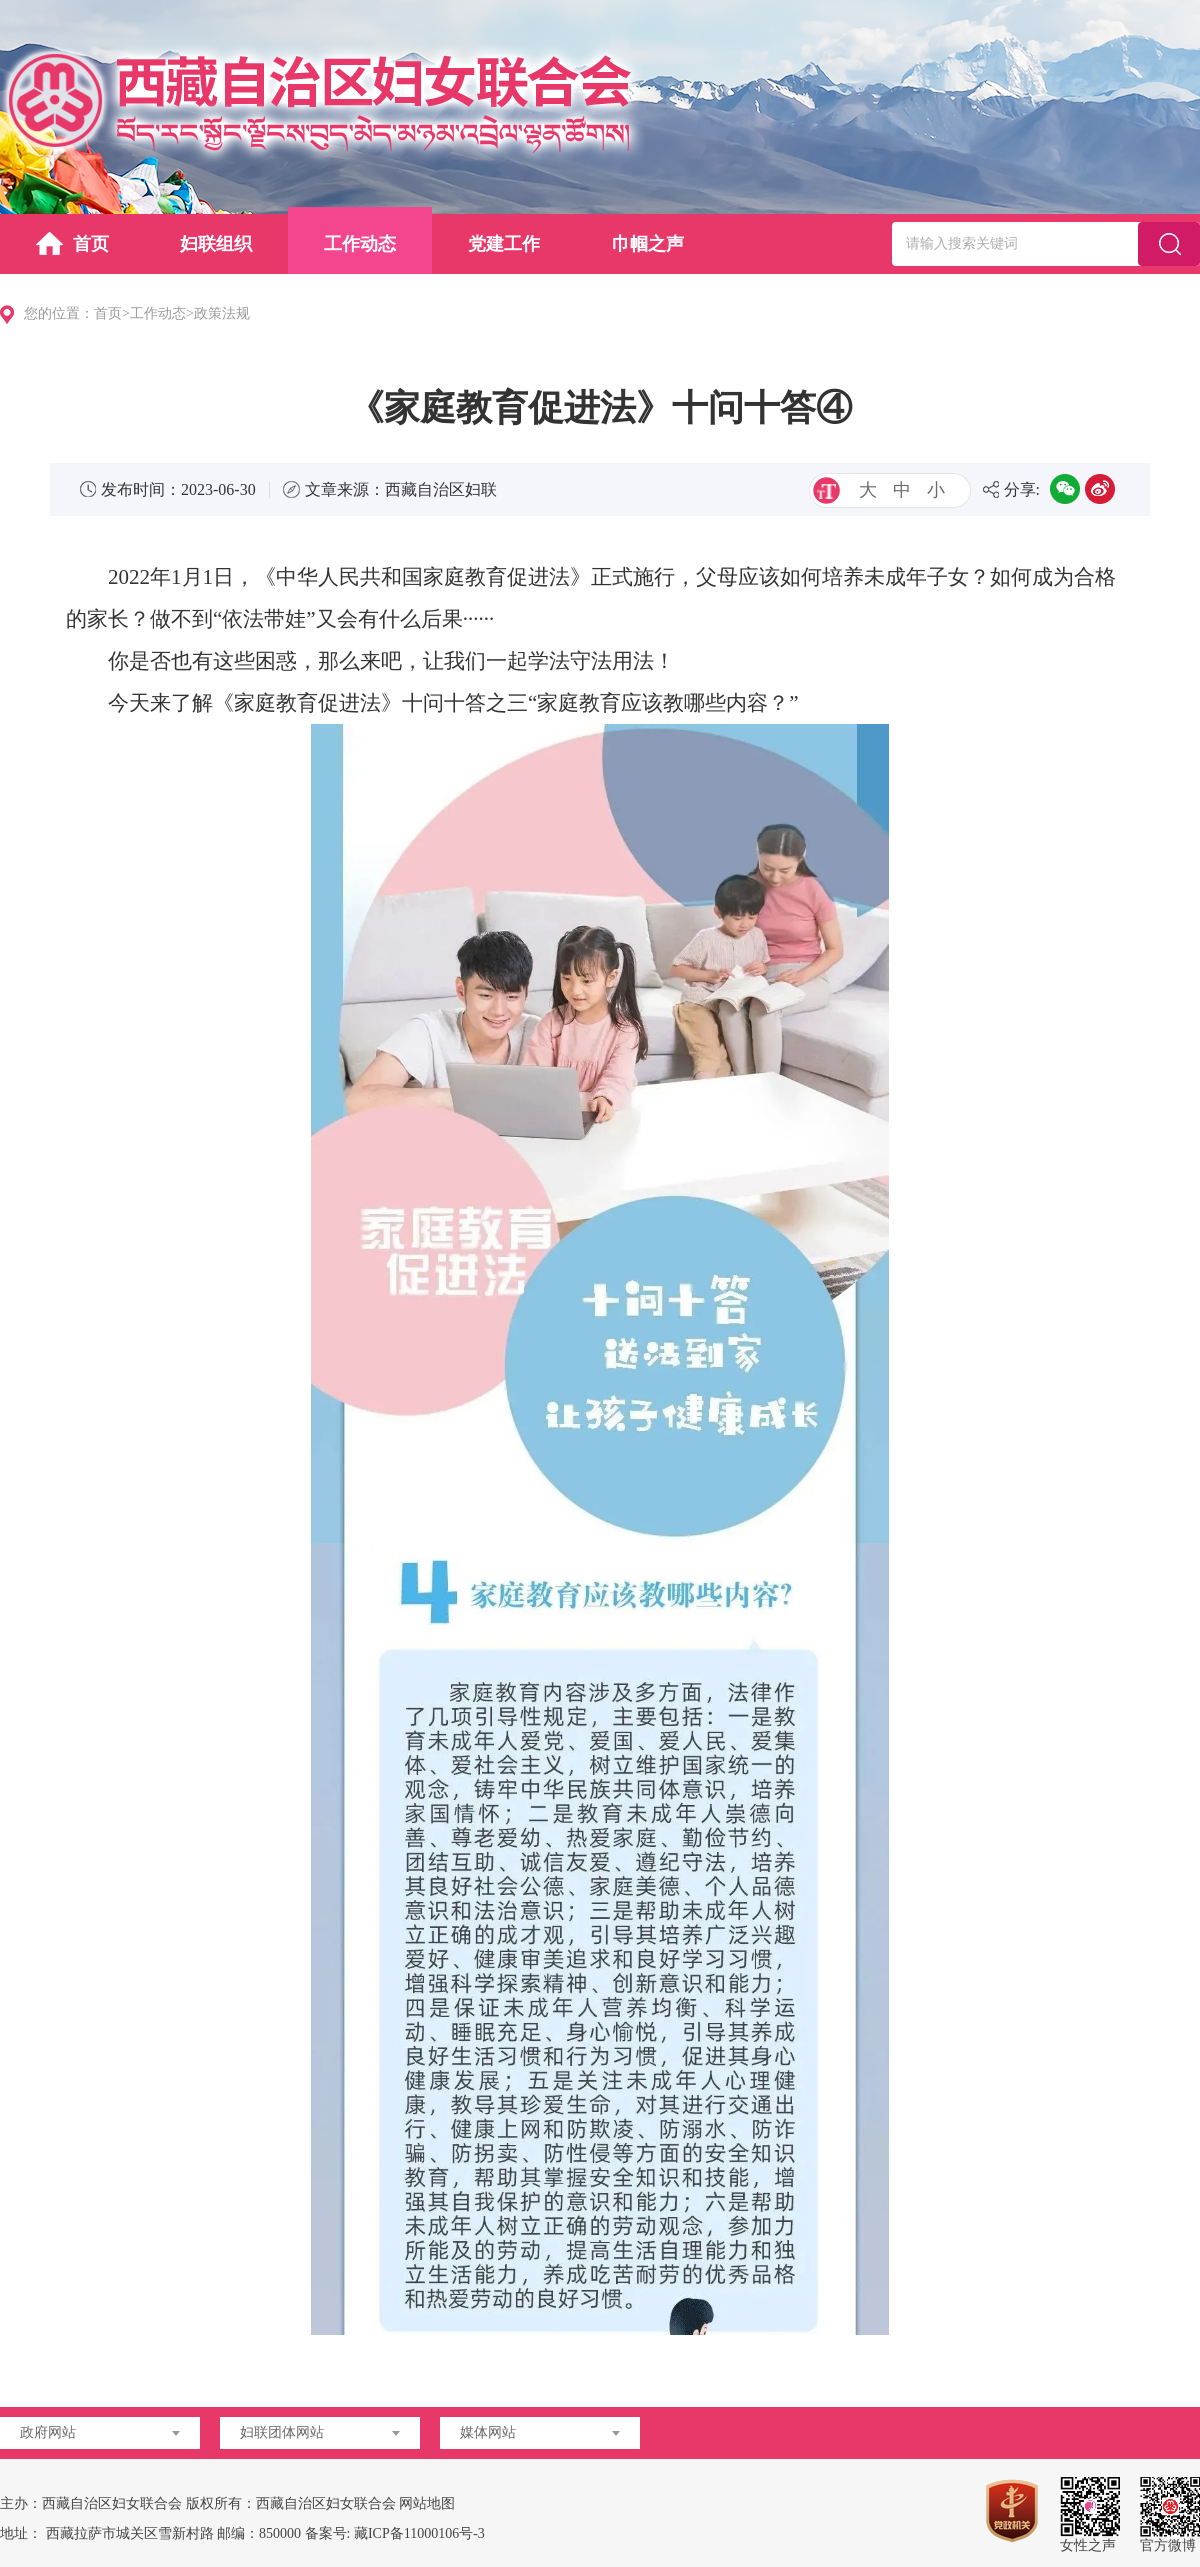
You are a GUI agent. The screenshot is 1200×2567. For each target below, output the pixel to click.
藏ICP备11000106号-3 (419, 2533)
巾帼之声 (648, 244)
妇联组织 (216, 244)
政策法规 (222, 313)
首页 (72, 243)
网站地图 (427, 2503)
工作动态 (360, 244)
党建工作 (504, 244)
